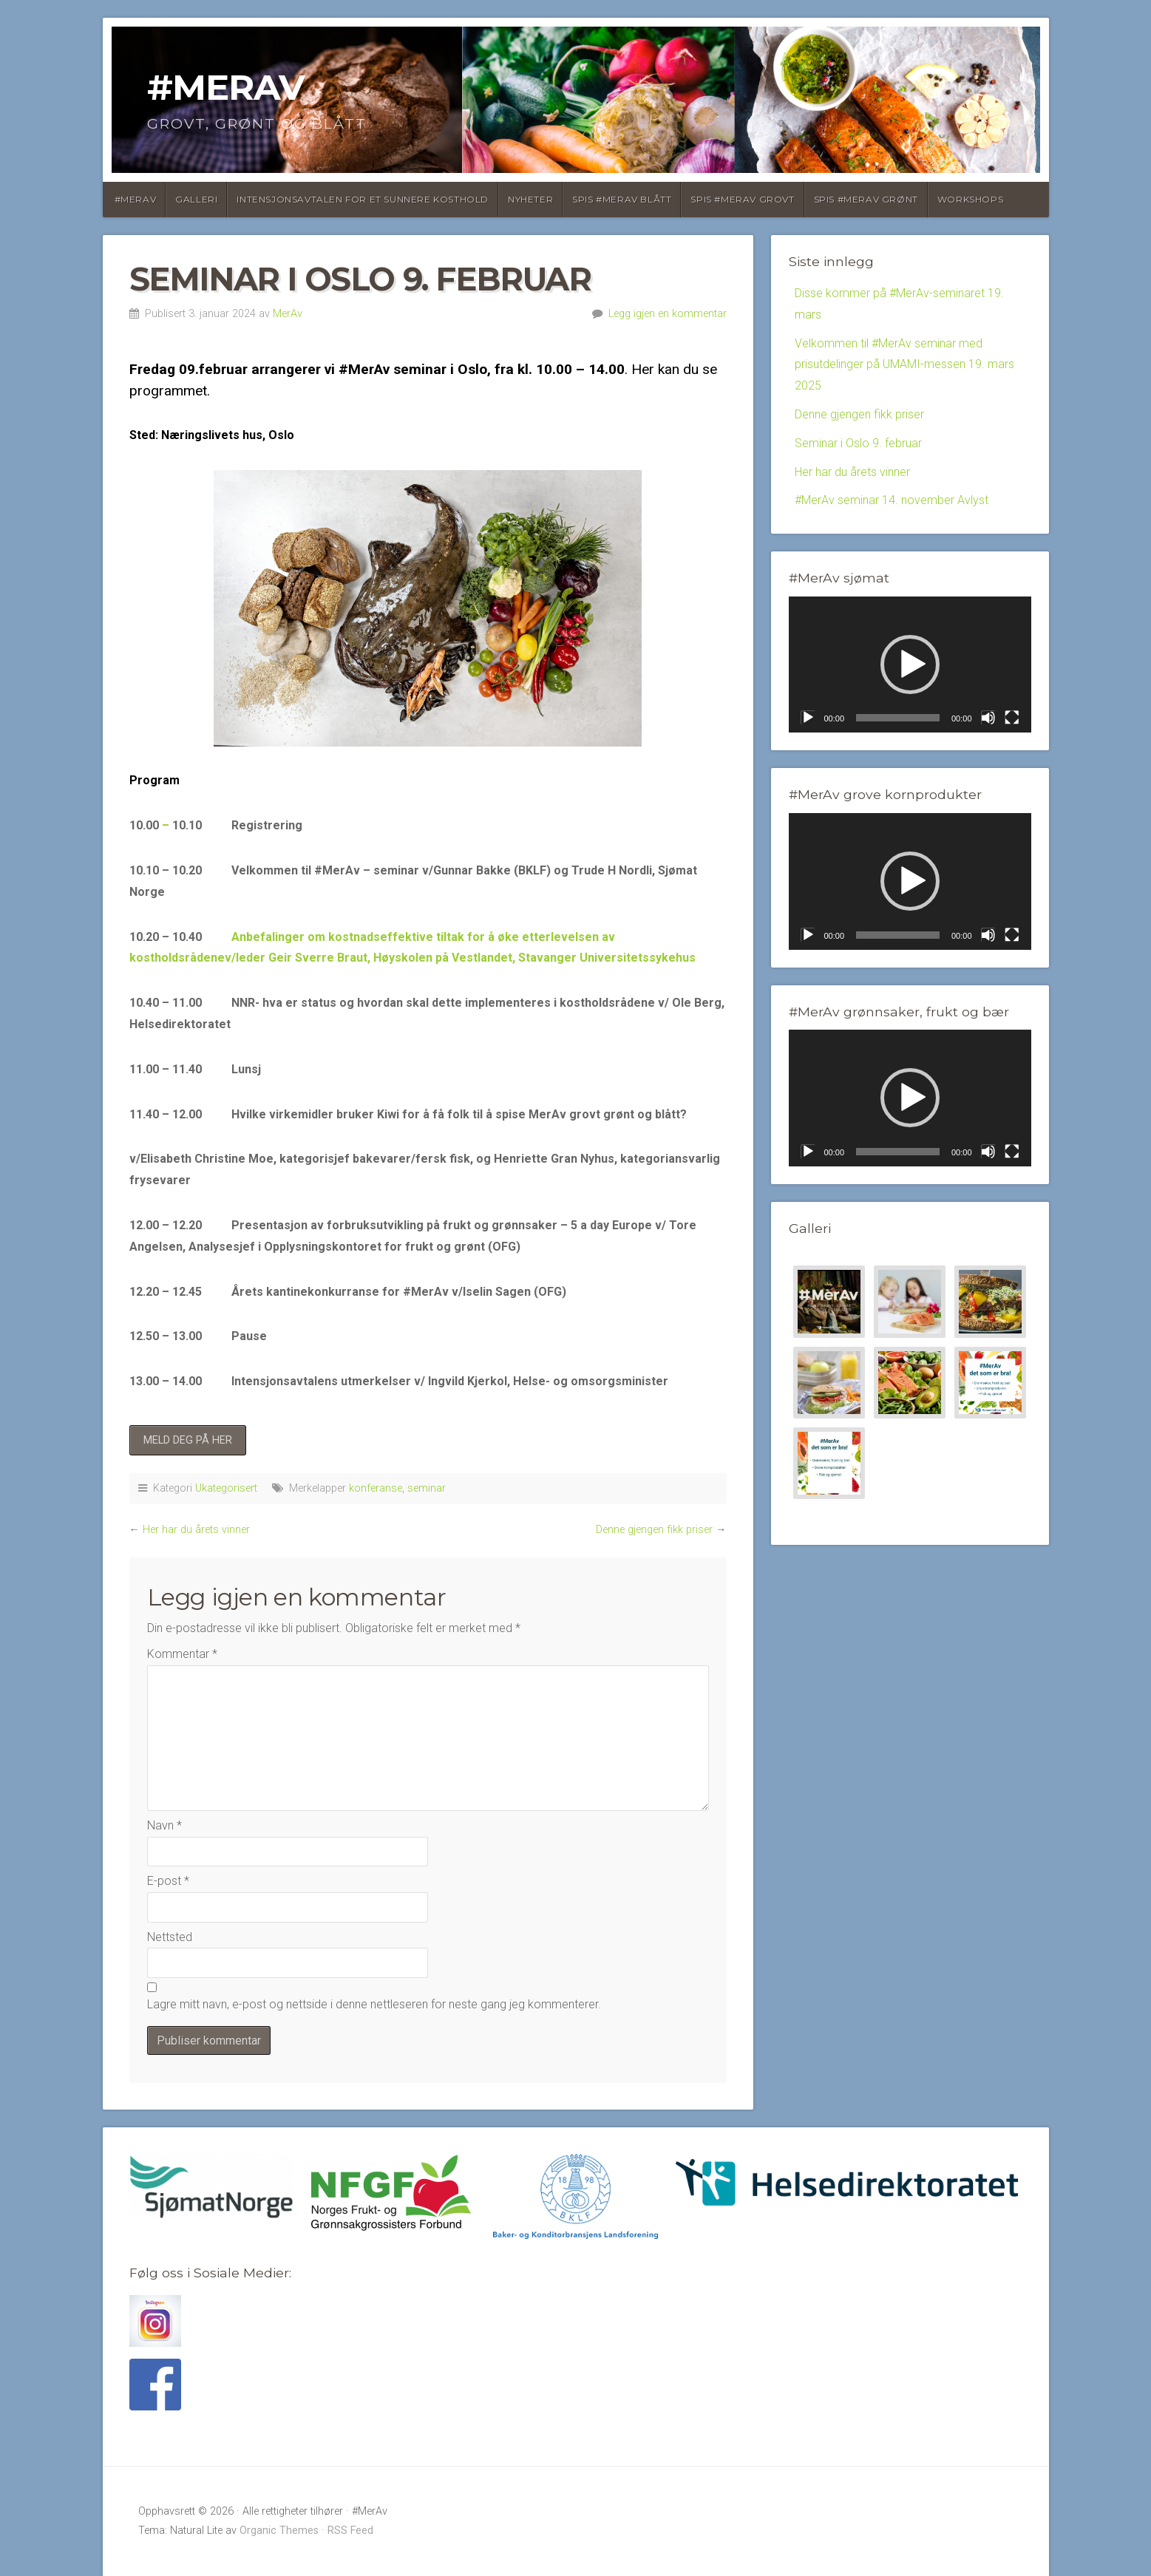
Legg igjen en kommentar (667, 313)
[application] (910, 665)
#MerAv (226, 87)
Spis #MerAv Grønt (866, 199)
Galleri (196, 199)
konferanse (375, 1488)
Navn (164, 1825)
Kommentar (182, 1654)
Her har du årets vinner (196, 1529)
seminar (426, 1488)
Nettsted (169, 1937)
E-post (168, 1881)
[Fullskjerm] (1012, 717)
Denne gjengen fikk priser (654, 1529)
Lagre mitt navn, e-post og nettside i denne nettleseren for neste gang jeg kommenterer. (374, 2004)
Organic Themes (279, 2530)
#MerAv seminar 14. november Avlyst (891, 500)
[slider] (898, 717)
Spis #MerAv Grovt (742, 199)
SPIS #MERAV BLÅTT (621, 199)
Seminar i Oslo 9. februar (858, 443)
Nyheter (530, 199)
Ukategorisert (226, 1488)
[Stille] (988, 717)
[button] (910, 664)
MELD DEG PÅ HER (187, 1440)
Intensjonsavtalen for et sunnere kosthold (363, 199)
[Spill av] (808, 717)
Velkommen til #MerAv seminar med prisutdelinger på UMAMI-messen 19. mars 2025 (904, 364)
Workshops (970, 199)
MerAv (287, 313)
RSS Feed (350, 2530)
